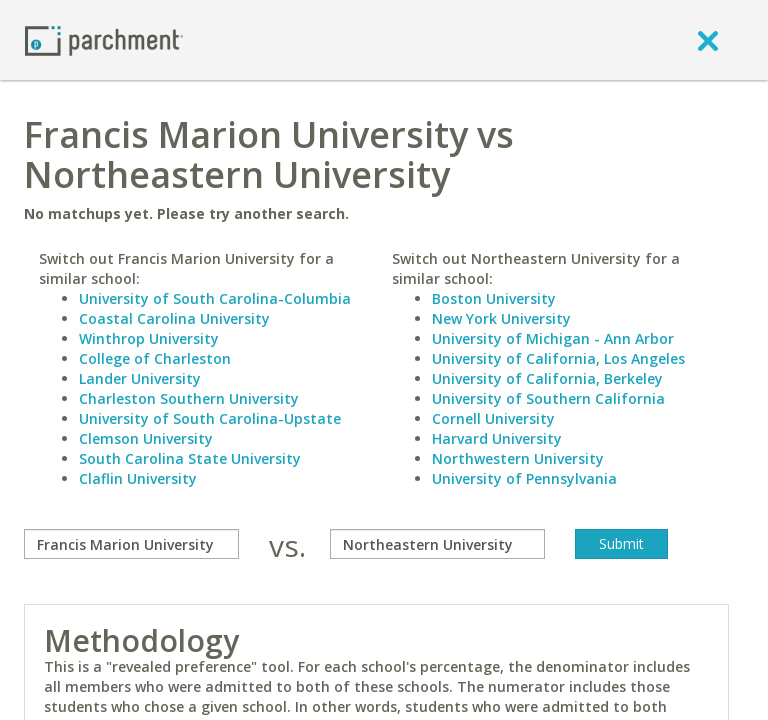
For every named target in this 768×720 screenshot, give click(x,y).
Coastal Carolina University (174, 318)
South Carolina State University (190, 458)
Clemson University (146, 438)
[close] (708, 40)
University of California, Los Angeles (558, 358)
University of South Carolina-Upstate (210, 418)
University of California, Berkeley (547, 378)
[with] (437, 544)
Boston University (494, 298)
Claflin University (138, 478)
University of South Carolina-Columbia (215, 298)
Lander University (140, 378)
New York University (501, 318)
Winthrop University (149, 338)
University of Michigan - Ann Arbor (553, 338)
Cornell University (493, 418)
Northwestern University (518, 458)
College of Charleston (155, 358)
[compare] (131, 544)
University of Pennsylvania (524, 478)
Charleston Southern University (189, 398)
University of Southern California (548, 398)
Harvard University (497, 438)
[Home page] (104, 39)
